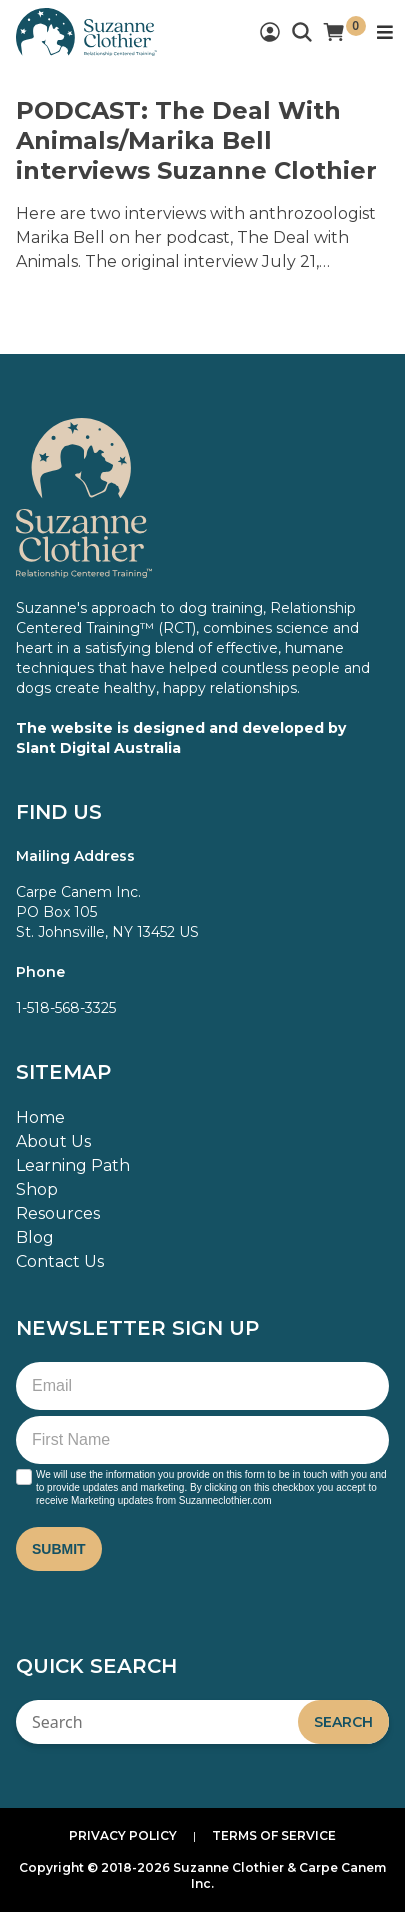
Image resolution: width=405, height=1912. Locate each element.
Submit (59, 1549)
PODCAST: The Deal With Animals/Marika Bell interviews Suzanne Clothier (196, 140)
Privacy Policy (123, 1835)
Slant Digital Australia (98, 748)
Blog (35, 1237)
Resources (58, 1213)
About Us (53, 1141)
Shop (37, 1189)
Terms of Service (274, 1835)
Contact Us (60, 1261)
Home (40, 1117)
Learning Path (73, 1165)
